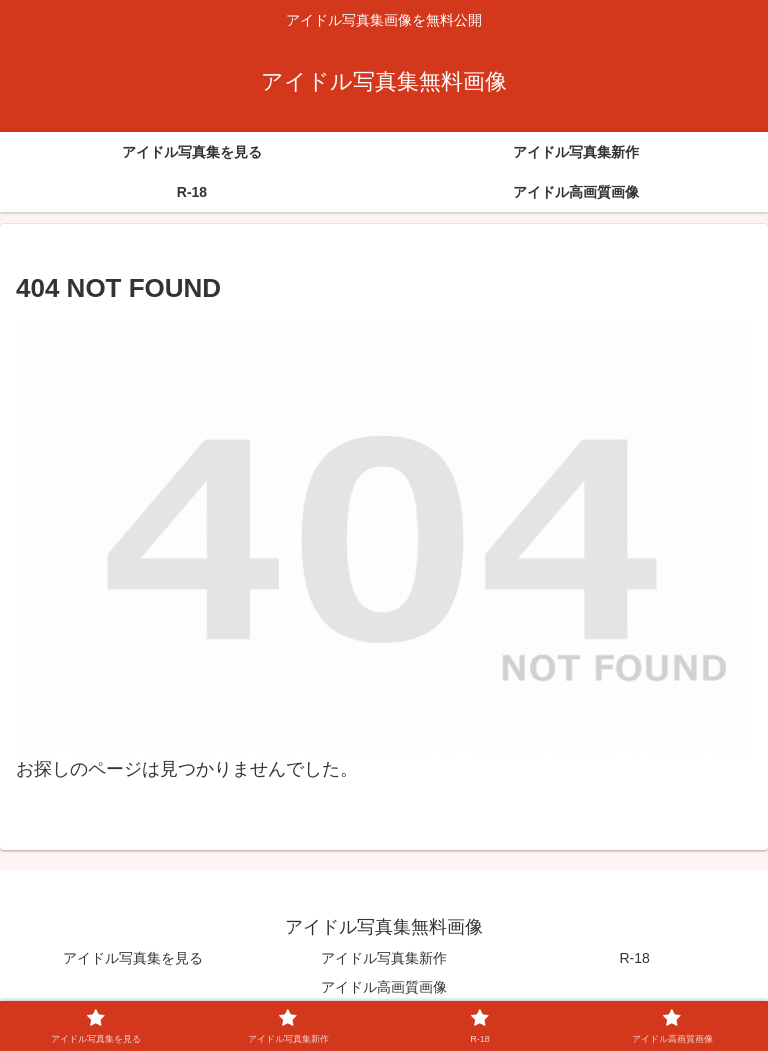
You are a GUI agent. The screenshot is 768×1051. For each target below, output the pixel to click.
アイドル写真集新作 (384, 958)
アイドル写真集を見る (133, 958)
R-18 (635, 958)
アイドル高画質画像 (384, 987)
